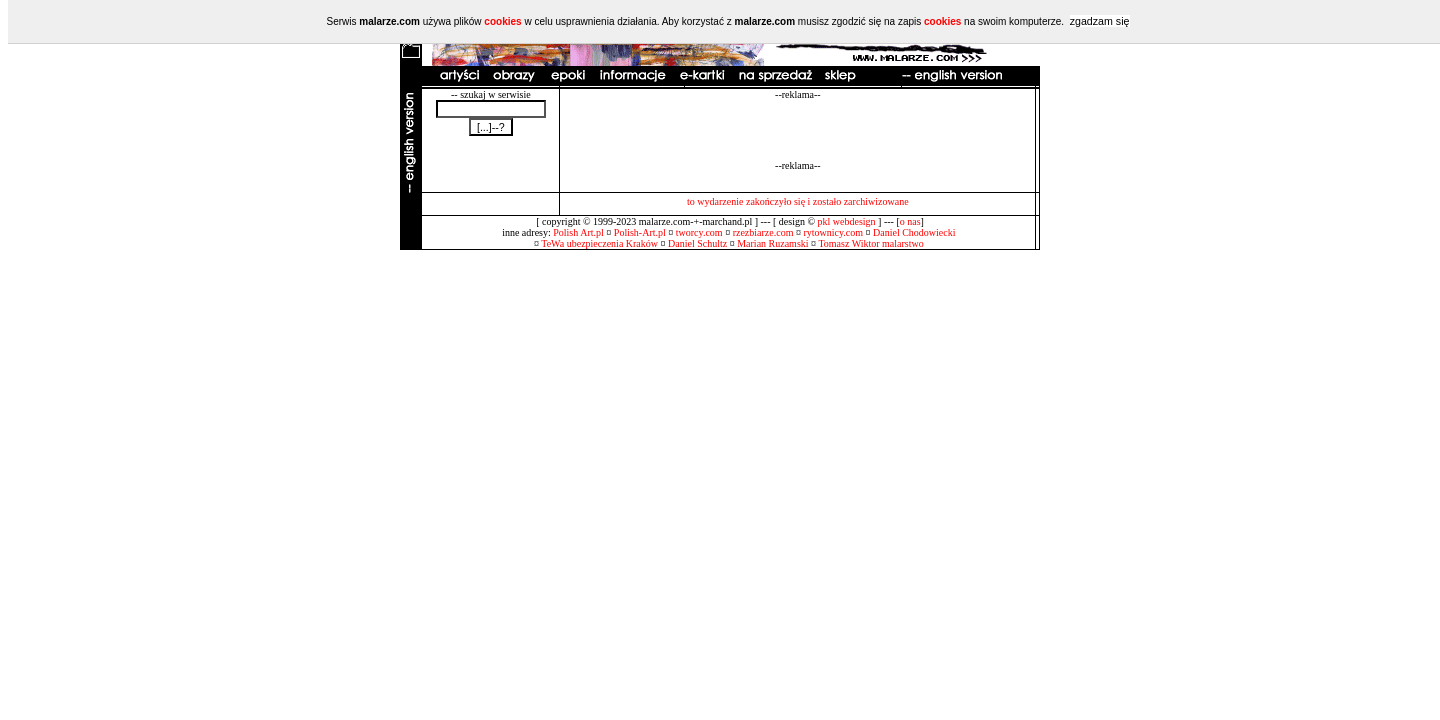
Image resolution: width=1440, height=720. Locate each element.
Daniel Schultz (697, 243)
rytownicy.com (833, 232)
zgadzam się (1100, 21)
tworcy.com (699, 232)
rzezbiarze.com (763, 232)
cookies (502, 21)
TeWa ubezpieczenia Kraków (599, 243)
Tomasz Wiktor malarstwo (870, 243)
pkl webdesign (847, 221)
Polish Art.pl (578, 232)
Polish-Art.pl (640, 232)
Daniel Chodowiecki (914, 232)
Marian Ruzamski (772, 243)
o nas (910, 221)
